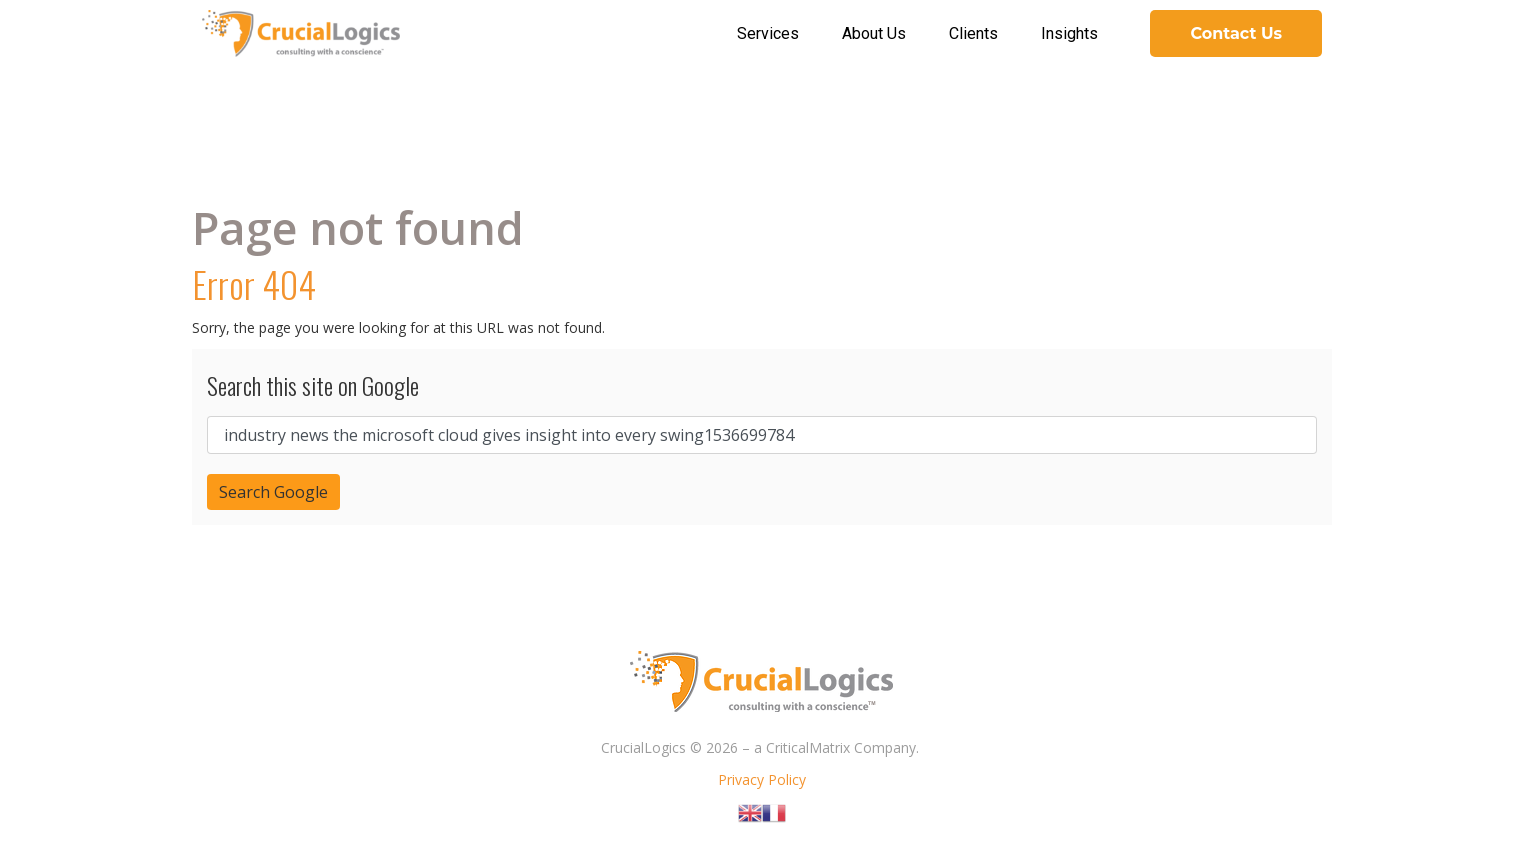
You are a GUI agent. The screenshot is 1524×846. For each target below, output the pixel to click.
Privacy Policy (762, 779)
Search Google (273, 492)
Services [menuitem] (768, 33)
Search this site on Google (313, 385)
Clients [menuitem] (973, 33)
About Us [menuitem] (874, 33)
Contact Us (1236, 33)
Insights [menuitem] (1069, 33)
